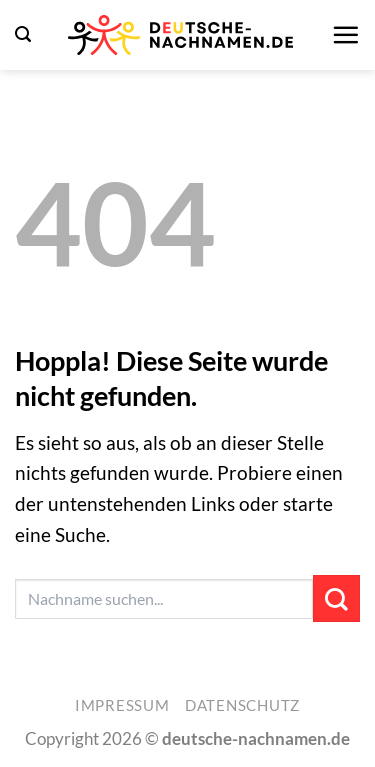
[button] (23, 34)
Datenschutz (242, 705)
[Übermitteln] (336, 598)
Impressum (122, 705)
